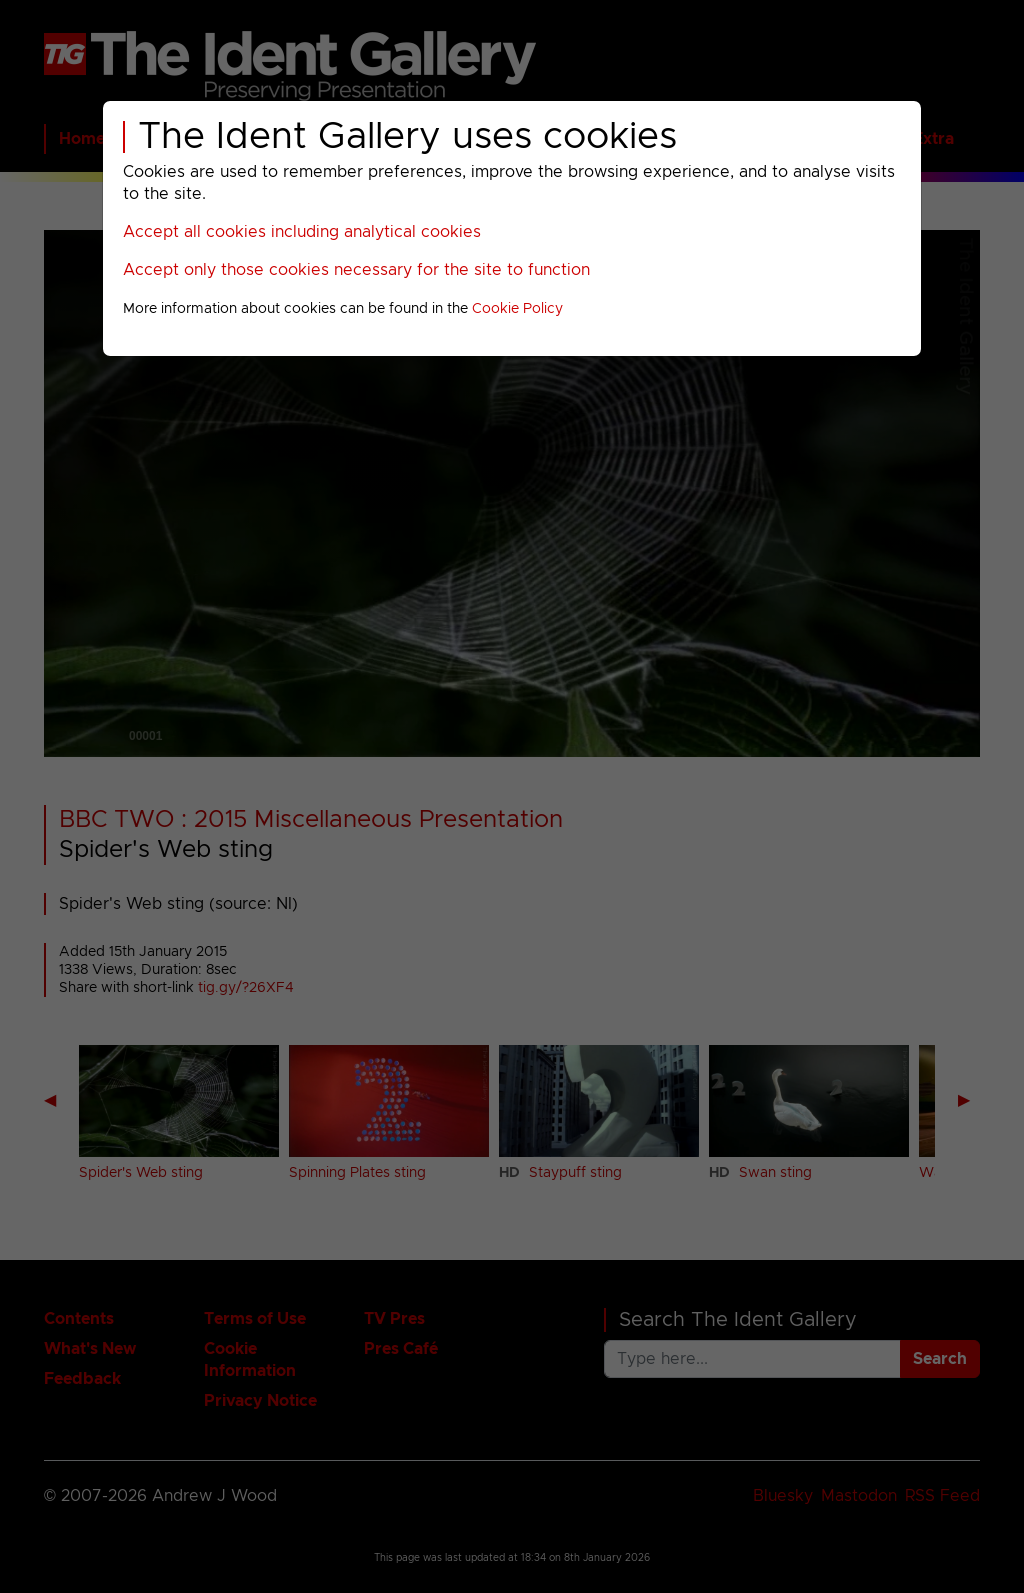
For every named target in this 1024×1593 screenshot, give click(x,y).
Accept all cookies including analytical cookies (302, 232)
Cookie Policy (517, 309)
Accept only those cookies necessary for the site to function (356, 270)
